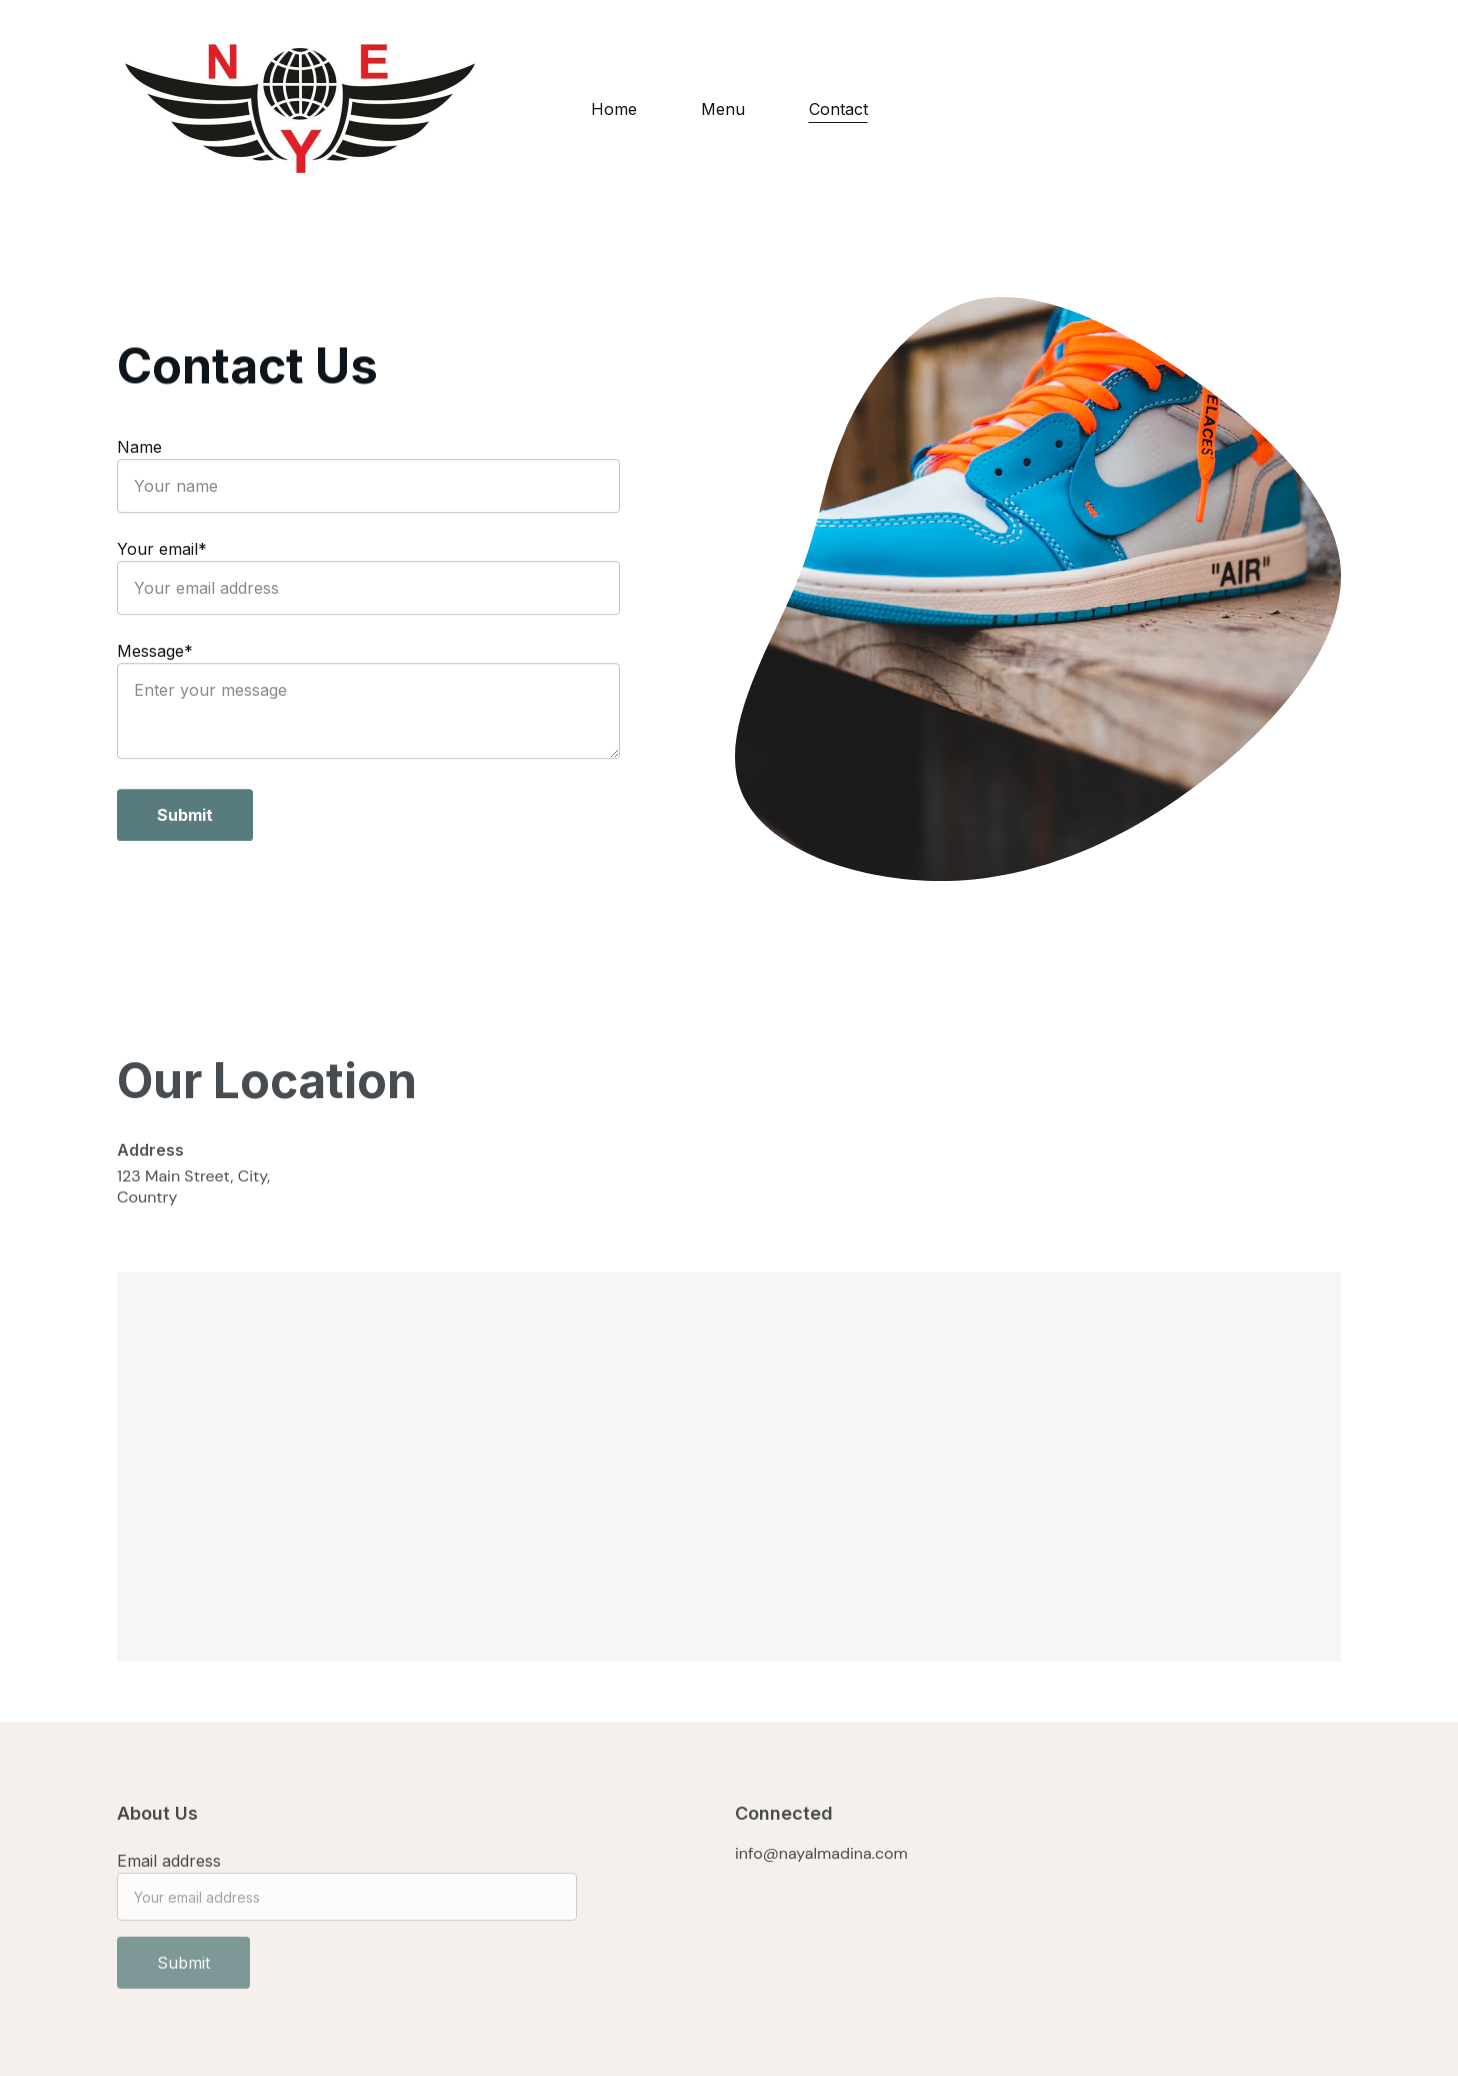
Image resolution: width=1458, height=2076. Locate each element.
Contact (838, 109)
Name (139, 449)
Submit (185, 817)
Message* (155, 653)
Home (614, 109)
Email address (169, 1869)
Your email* (162, 551)
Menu (723, 109)
